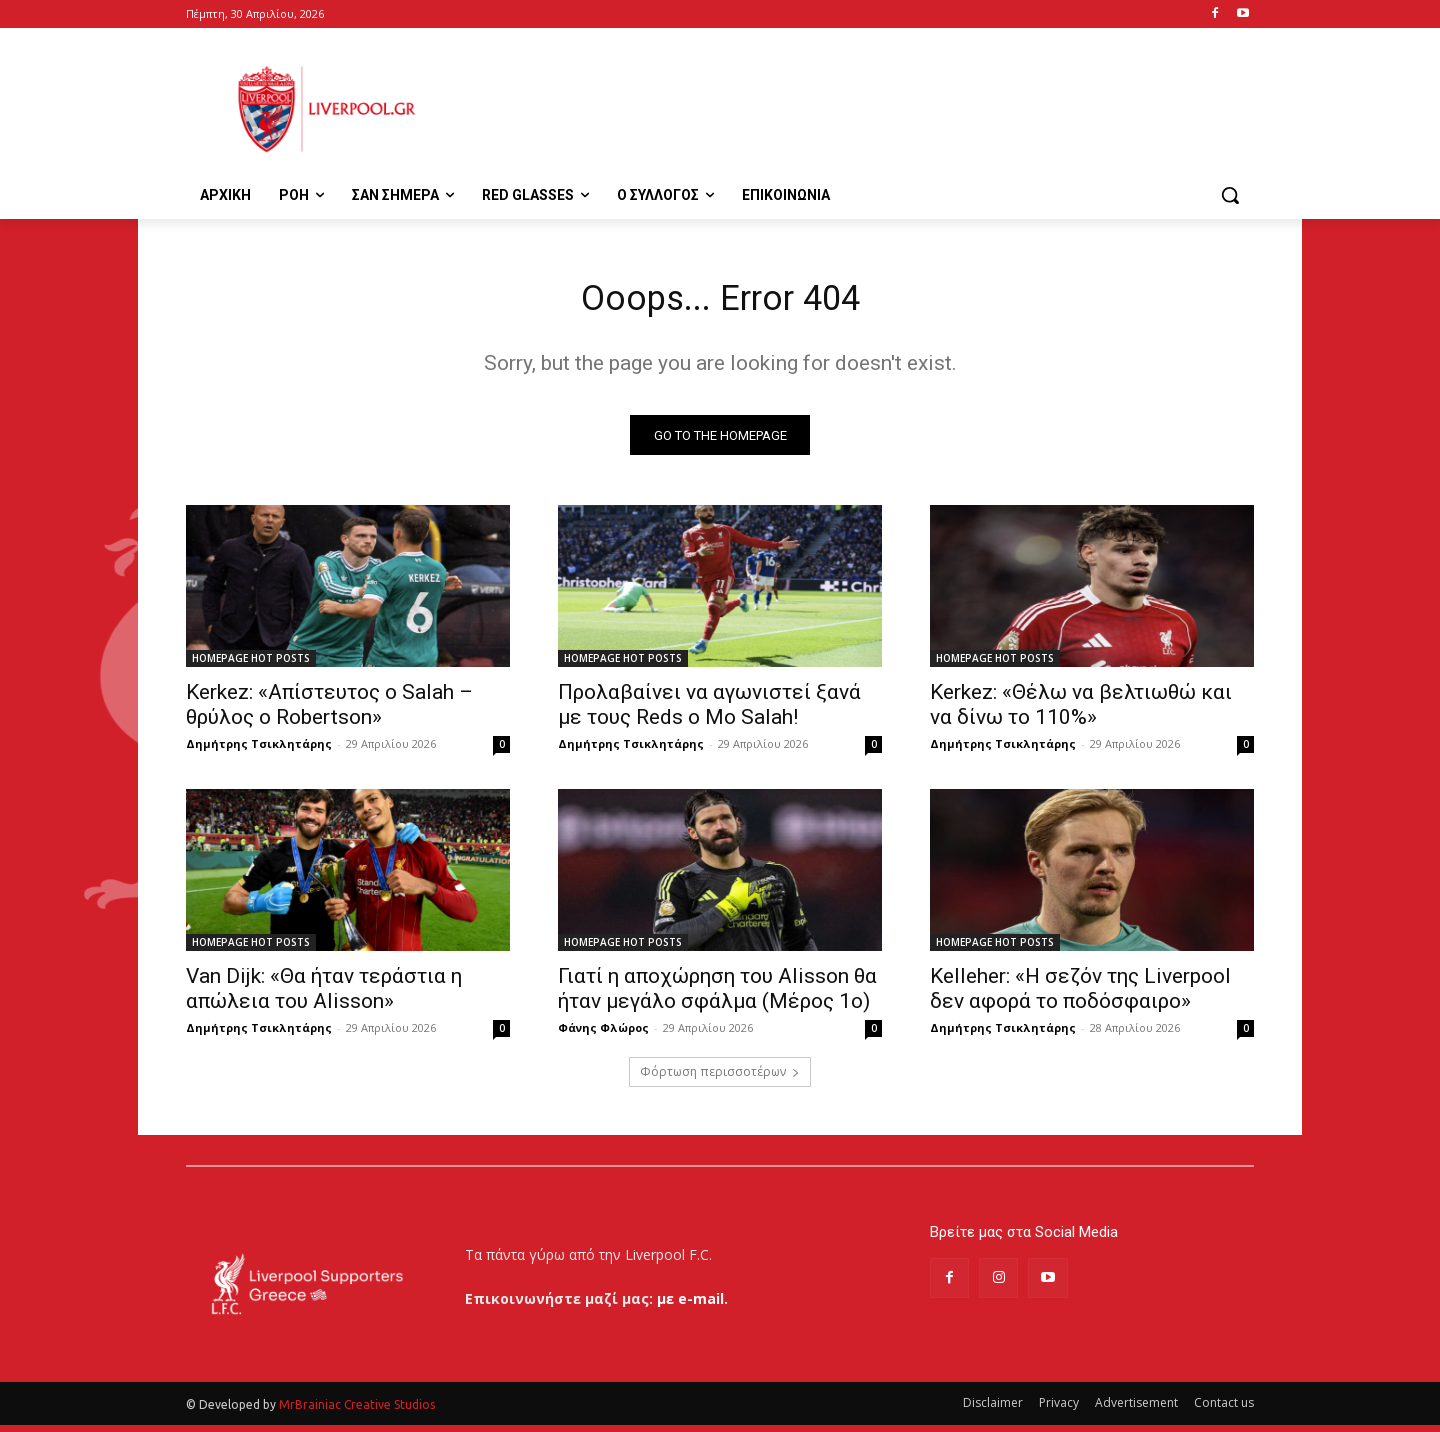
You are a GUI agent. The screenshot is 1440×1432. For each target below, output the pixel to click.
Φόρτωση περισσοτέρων (720, 1079)
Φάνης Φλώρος (603, 1035)
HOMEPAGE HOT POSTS (251, 666)
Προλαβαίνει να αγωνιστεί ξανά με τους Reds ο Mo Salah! (709, 712)
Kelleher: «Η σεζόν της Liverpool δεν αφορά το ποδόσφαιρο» (1080, 996)
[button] (1230, 195)
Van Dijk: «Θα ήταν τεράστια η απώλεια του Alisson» (324, 996)
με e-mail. (692, 1305)
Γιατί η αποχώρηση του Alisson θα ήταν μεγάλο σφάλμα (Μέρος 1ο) (717, 996)
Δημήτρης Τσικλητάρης (259, 751)
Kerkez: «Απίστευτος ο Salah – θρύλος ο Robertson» (329, 712)
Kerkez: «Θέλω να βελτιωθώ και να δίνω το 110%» (1081, 712)
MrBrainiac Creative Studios (357, 1411)
